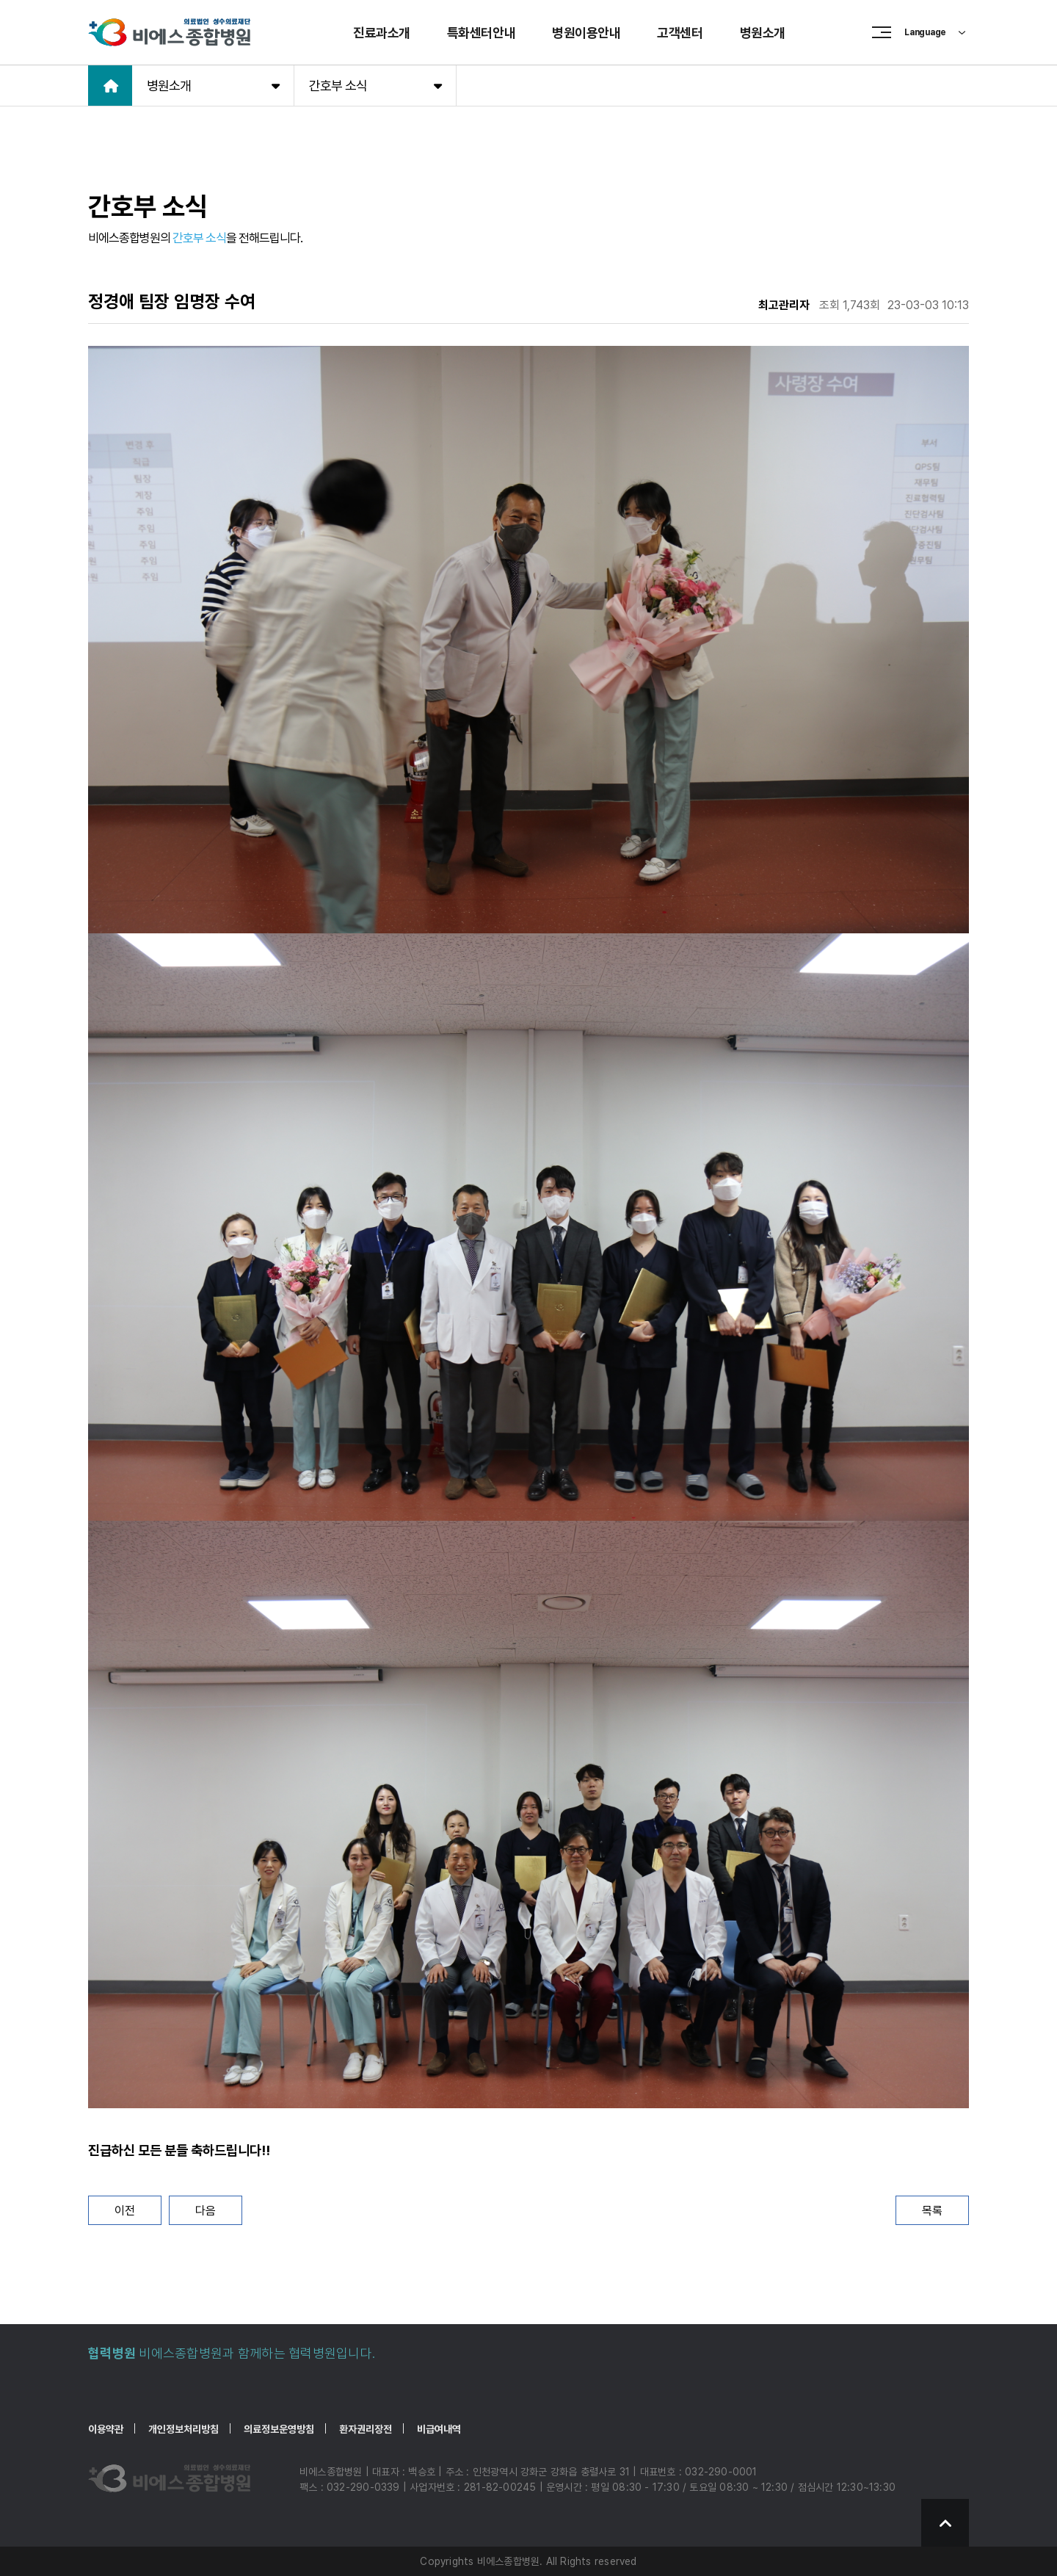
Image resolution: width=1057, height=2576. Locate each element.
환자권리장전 (365, 2429)
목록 (932, 2211)
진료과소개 (381, 32)
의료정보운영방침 (279, 2429)
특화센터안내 (481, 32)
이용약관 (105, 2429)
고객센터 (679, 32)
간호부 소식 (375, 84)
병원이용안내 (586, 32)
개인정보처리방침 (183, 2429)
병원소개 (762, 32)
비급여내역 (439, 2429)
